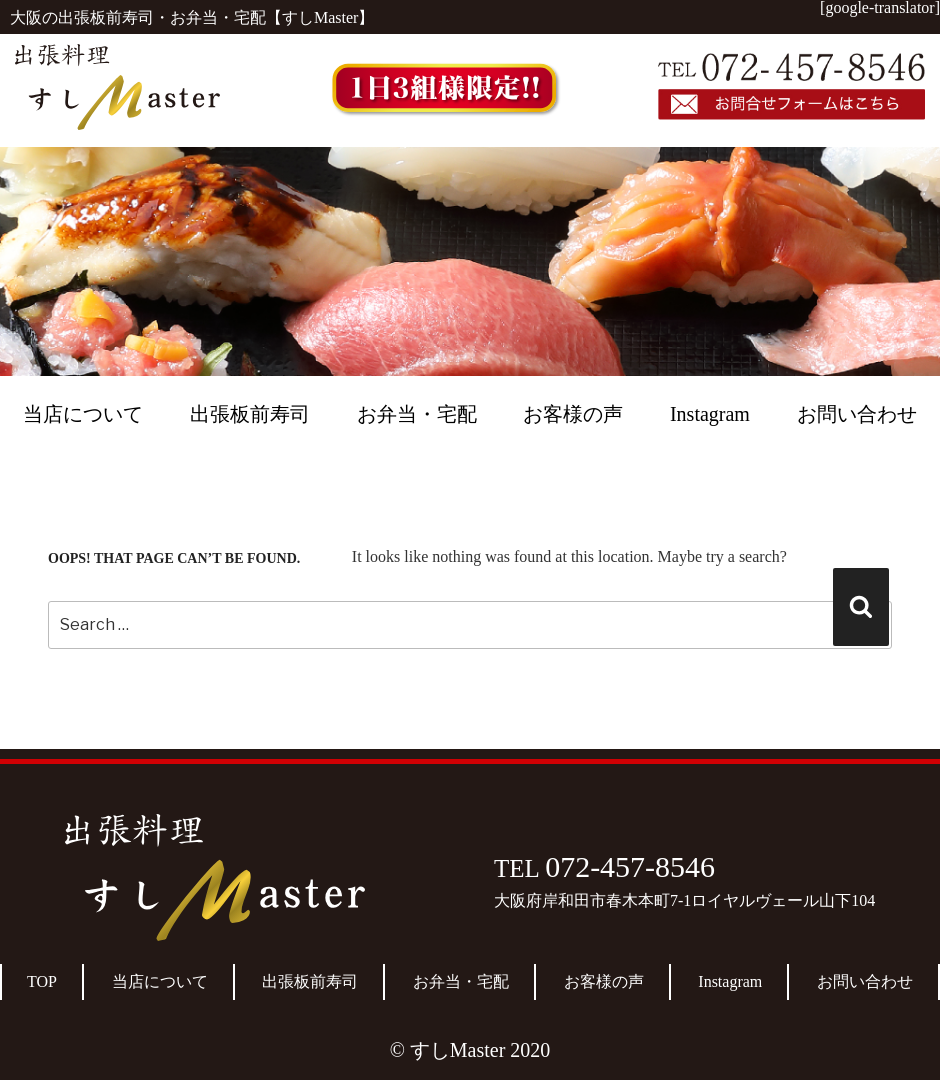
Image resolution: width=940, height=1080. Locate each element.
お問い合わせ (857, 414)
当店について (83, 414)
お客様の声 (573, 414)
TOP (42, 982)
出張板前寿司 (250, 414)
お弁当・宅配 (417, 414)
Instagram (710, 414)
